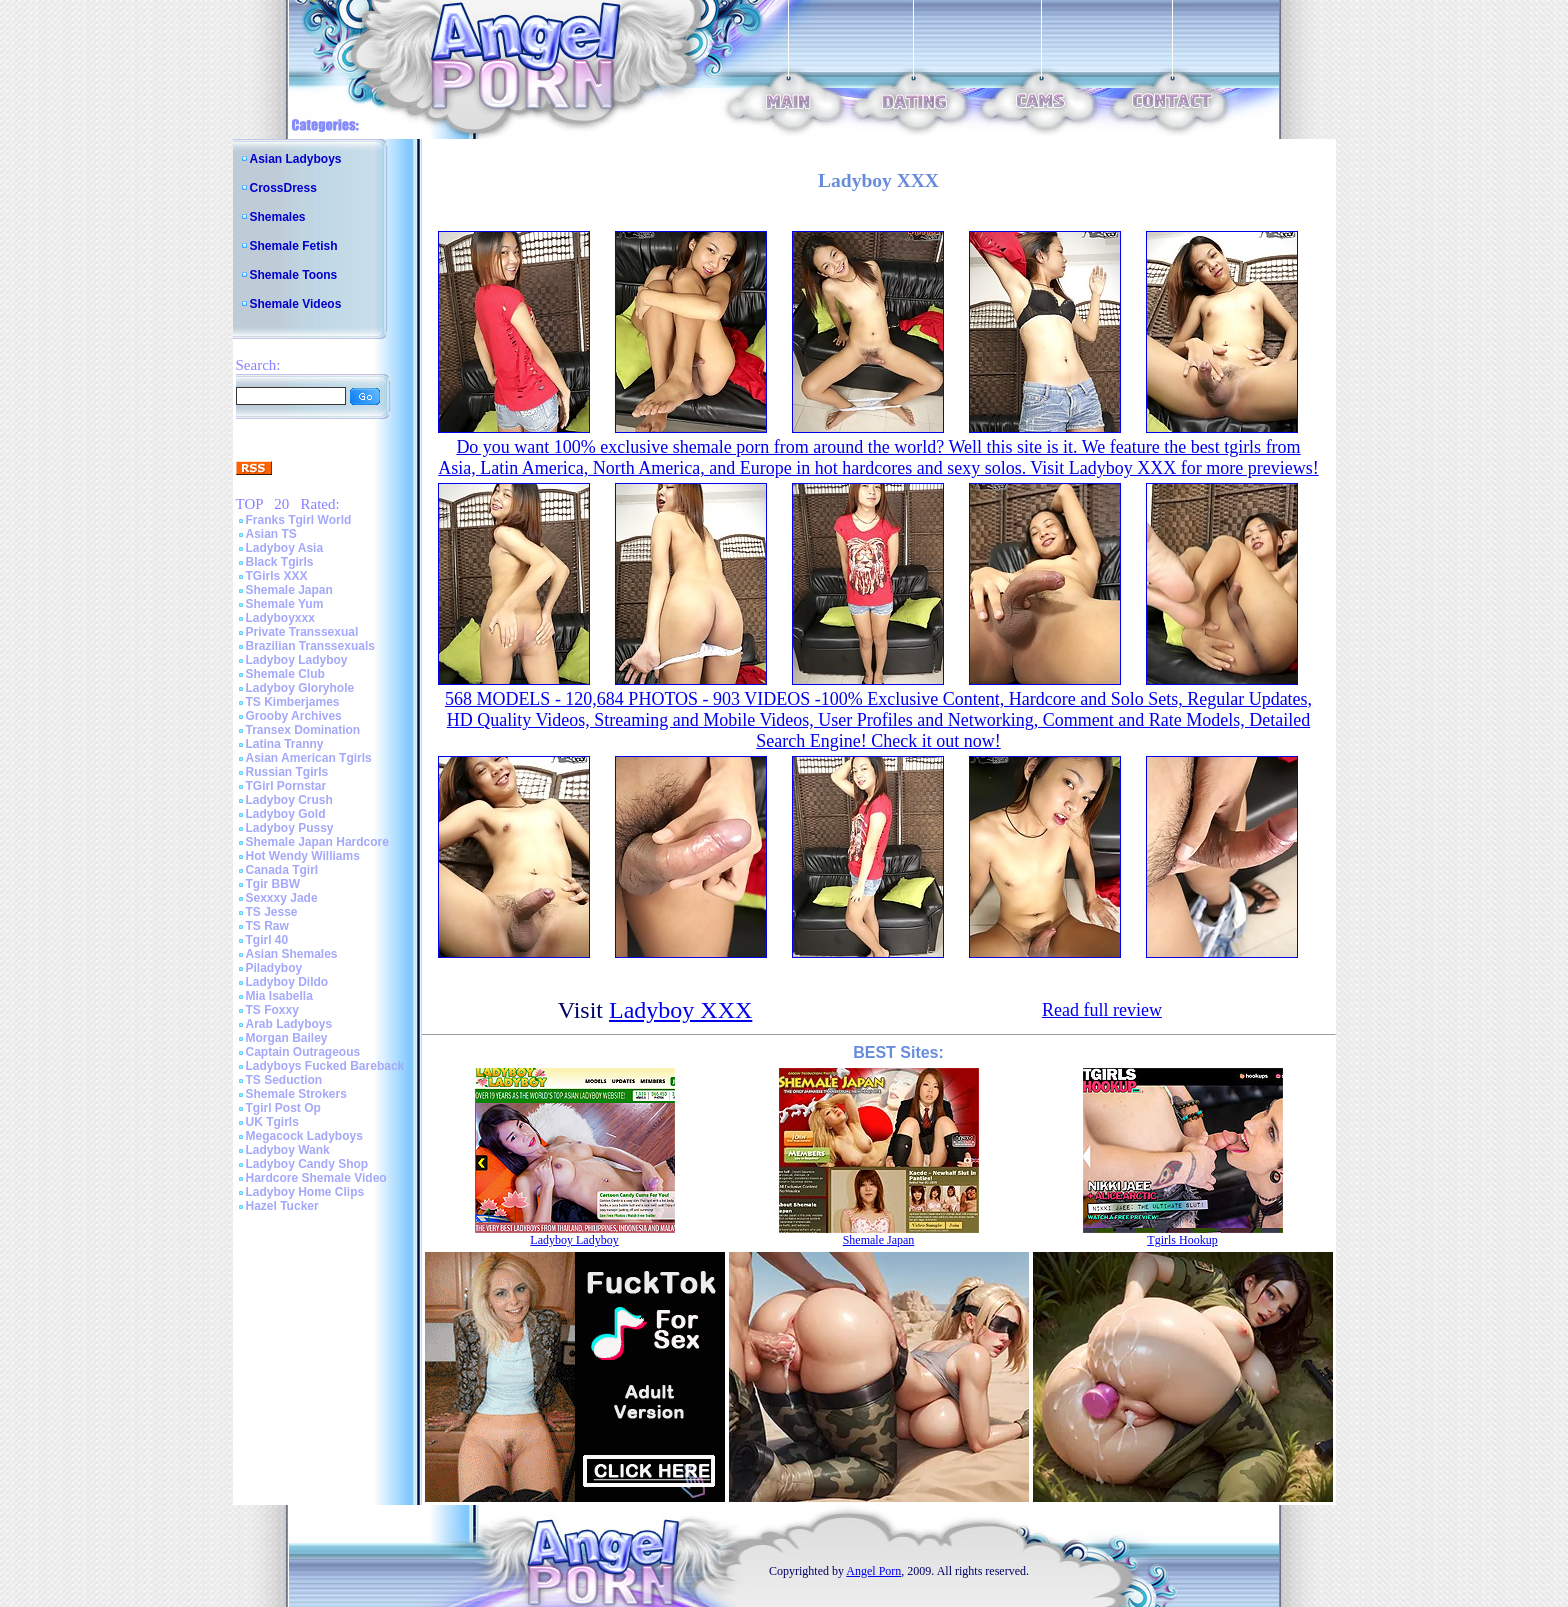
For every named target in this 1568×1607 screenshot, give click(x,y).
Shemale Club (285, 674)
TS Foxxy (272, 1010)
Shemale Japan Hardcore (317, 842)
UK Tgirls (272, 1122)
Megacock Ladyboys (304, 1136)
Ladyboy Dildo (287, 982)
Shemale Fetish (294, 246)
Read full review (1102, 1010)
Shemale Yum (285, 604)
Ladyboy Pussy (290, 828)
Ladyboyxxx (280, 618)
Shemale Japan (289, 590)
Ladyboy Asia (285, 548)
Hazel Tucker (282, 1206)
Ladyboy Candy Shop (307, 1164)
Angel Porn (873, 1571)
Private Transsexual (302, 632)
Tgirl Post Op (283, 1108)
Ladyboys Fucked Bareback (325, 1066)
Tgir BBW (273, 884)
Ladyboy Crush (289, 800)
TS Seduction (284, 1080)
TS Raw (267, 926)
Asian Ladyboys (296, 159)
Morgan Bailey (287, 1038)
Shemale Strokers (296, 1094)
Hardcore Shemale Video (316, 1178)
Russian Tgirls (287, 772)
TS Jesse (272, 912)
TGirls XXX (277, 576)
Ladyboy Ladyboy (297, 660)
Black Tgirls (280, 562)
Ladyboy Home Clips (305, 1192)
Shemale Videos (296, 304)
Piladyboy (274, 968)
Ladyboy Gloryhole (300, 688)
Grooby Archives (294, 716)
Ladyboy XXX (680, 1010)
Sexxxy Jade (282, 898)
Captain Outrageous (303, 1052)
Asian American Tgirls (309, 758)
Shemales (278, 217)
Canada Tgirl (282, 870)
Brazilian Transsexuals (310, 646)
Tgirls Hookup (1182, 1240)
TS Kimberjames (293, 702)
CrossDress (283, 188)
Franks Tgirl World (299, 520)
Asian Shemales (292, 954)
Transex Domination (303, 730)
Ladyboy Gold (286, 814)
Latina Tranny (285, 744)
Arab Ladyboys (289, 1024)
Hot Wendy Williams (303, 856)
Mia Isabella (279, 996)
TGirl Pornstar (286, 786)
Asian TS (271, 534)
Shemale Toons (294, 275)
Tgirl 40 (267, 940)
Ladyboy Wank (288, 1150)
